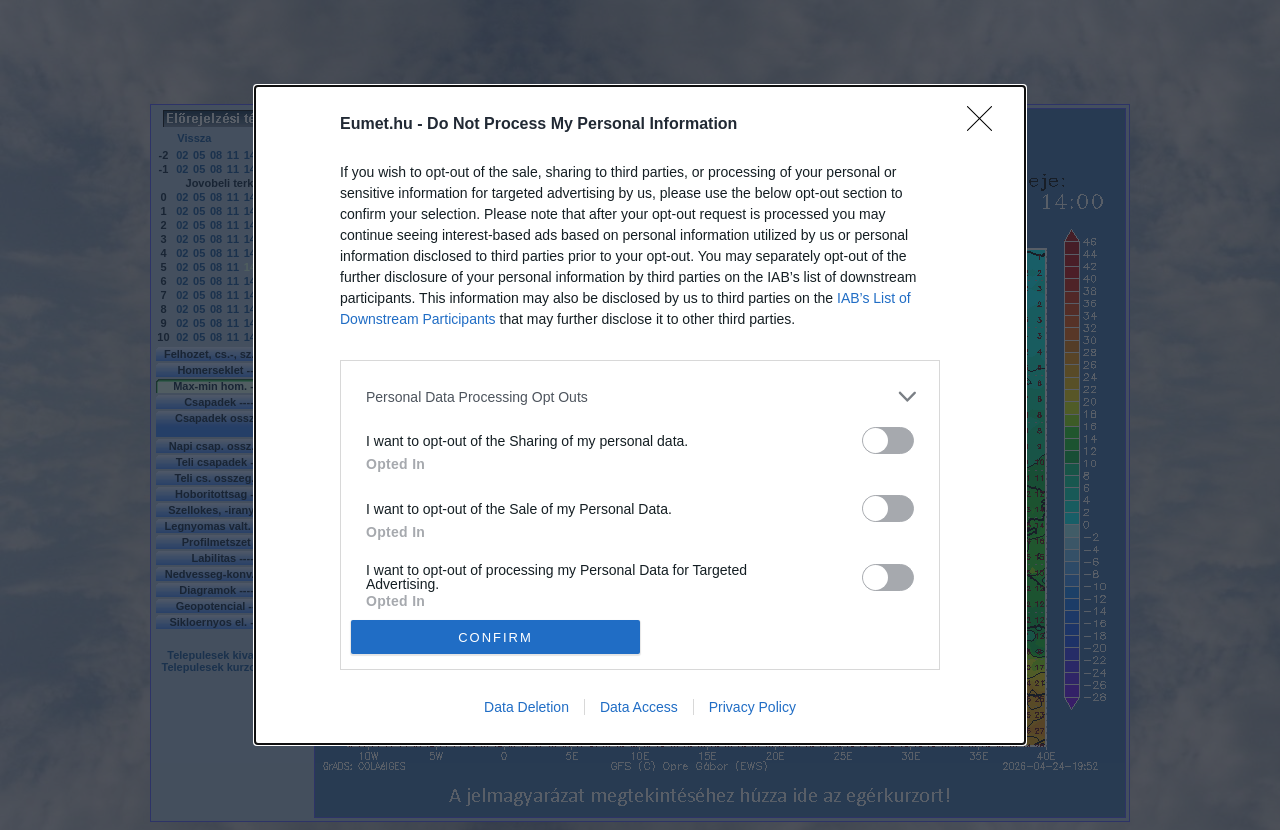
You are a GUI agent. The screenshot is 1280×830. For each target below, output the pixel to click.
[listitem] (640, 396)
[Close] (986, 125)
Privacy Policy (752, 707)
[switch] (888, 440)
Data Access (639, 707)
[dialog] (640, 415)
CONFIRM (495, 636)
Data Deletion (526, 707)
